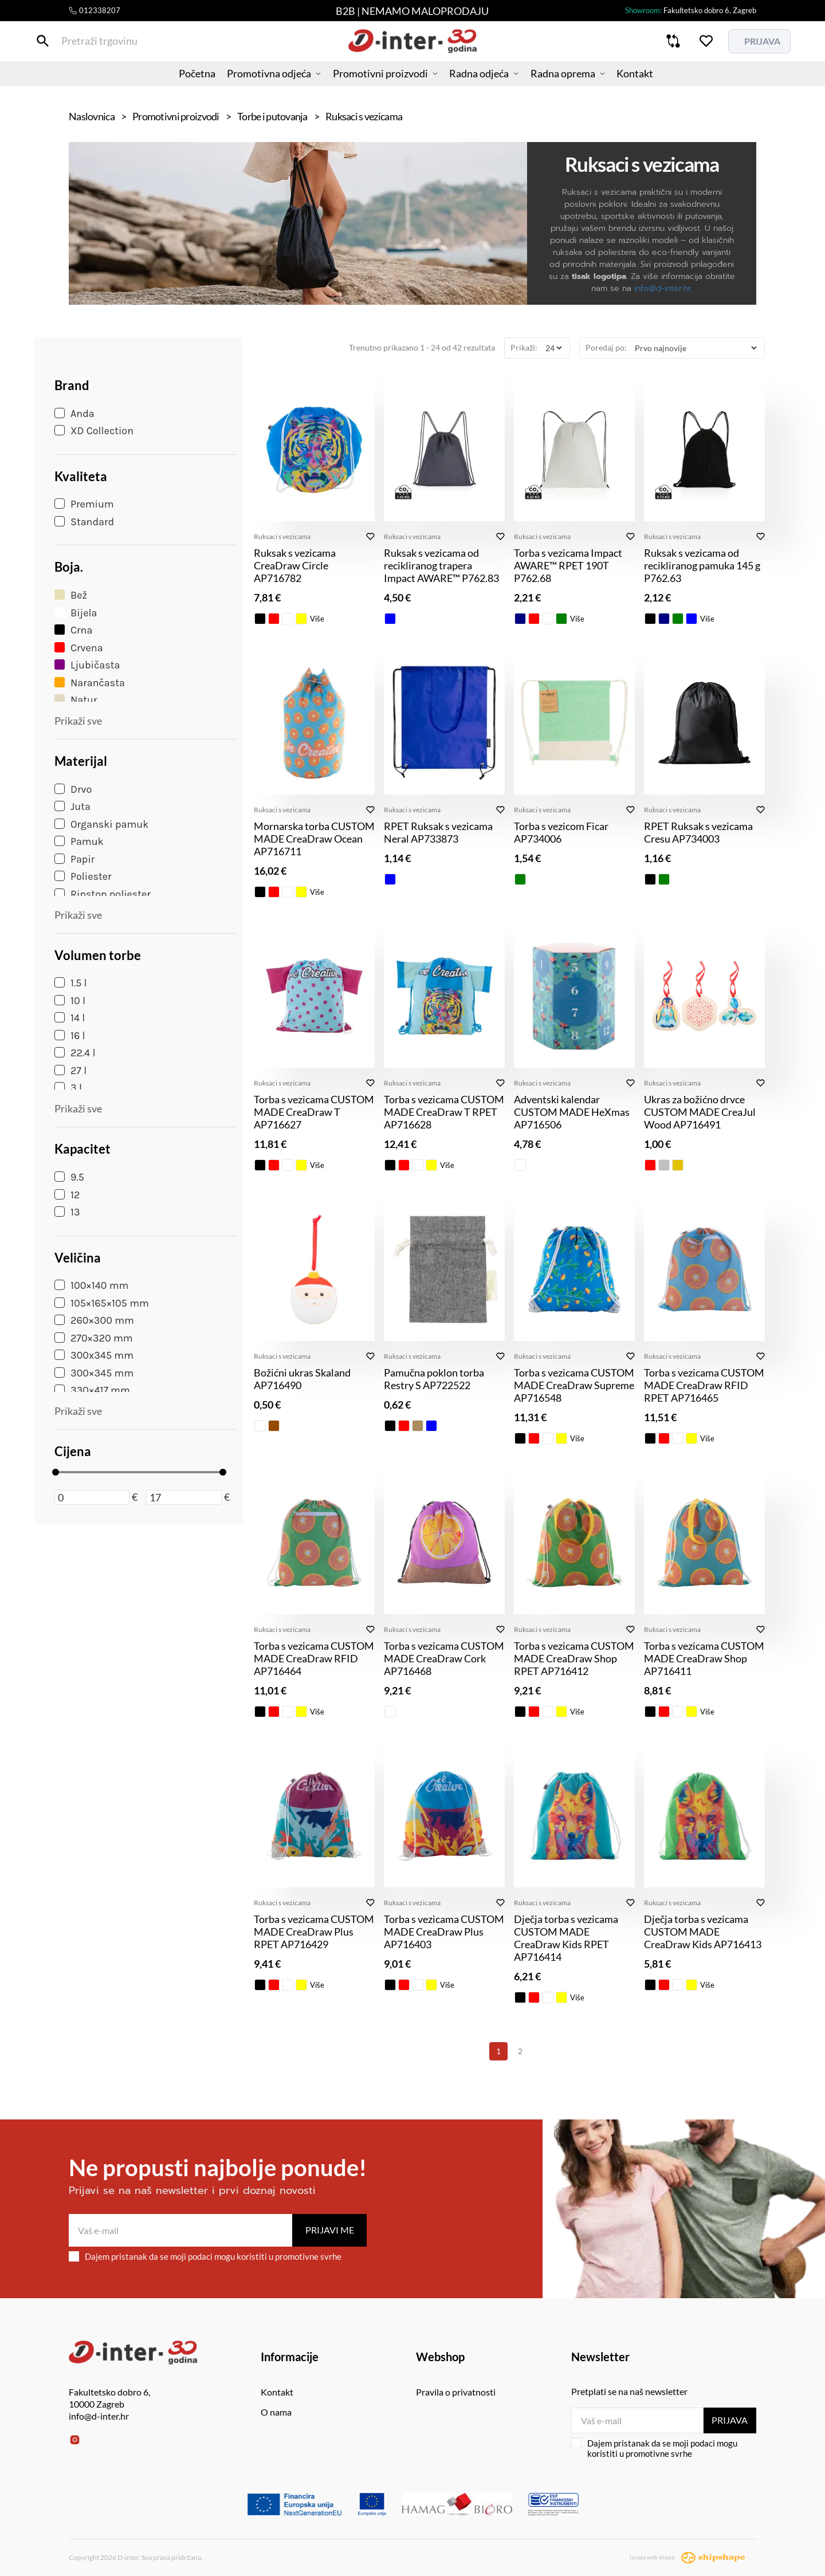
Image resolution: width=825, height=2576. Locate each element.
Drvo (73, 789)
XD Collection (93, 430)
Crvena (78, 648)
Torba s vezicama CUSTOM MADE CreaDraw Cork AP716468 (444, 1658)
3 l (68, 1087)
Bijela (75, 613)
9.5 (69, 1177)
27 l (70, 1070)
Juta (72, 806)
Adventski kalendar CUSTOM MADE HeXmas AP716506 (572, 1112)
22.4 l (74, 1053)
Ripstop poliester (102, 894)
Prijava (729, 2419)
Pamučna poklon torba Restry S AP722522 (434, 1378)
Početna (180, 83)
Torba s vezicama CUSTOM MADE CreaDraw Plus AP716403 (444, 1931)
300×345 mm (93, 1373)
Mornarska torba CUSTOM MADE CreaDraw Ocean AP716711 (314, 839)
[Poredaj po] (695, 348)
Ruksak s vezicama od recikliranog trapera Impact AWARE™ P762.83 (441, 565)
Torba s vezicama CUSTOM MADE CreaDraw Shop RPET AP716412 (574, 1658)
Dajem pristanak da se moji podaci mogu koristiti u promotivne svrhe (205, 2256)
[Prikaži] (553, 348)
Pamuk (79, 841)
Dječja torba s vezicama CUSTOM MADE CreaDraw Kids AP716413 (702, 1931)
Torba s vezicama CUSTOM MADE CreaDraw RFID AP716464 (314, 1658)
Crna (73, 630)
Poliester (82, 876)
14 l (69, 1018)
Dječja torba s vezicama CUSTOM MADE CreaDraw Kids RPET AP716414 (566, 1938)
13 (67, 1212)
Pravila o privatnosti (456, 2391)
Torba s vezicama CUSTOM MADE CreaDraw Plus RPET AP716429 (314, 1931)
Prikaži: (523, 347)
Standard (84, 522)
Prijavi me (329, 2229)
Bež (70, 595)
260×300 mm (94, 1320)
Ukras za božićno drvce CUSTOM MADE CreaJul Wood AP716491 (700, 1112)
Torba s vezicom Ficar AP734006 (561, 832)
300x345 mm (93, 1355)
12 (67, 1195)
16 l (69, 1035)
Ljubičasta (87, 665)
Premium (84, 504)
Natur (75, 700)
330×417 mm (92, 1390)
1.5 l (70, 983)
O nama (276, 2411)
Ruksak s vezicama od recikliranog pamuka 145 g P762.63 (702, 565)
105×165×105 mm (101, 1303)
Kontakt (651, 83)
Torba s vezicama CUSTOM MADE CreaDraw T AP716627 (314, 1112)
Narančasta (89, 683)
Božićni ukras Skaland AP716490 (302, 1378)
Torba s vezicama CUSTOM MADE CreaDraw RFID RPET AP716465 (704, 1385)
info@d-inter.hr (662, 288)
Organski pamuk (101, 824)
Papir (74, 859)
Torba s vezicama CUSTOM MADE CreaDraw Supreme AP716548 (574, 1385)
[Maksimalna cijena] (183, 1497)
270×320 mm (93, 1338)
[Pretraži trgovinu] (77, 45)
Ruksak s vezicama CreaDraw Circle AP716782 (295, 565)
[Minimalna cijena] (91, 1497)
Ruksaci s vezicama (282, 536)
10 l (69, 1000)
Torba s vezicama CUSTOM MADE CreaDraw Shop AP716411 (704, 1658)
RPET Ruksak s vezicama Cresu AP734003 (698, 832)
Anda (74, 413)
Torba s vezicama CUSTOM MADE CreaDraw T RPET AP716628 (444, 1112)
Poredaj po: (606, 347)
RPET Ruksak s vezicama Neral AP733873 (438, 832)
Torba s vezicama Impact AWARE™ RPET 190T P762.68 (568, 565)
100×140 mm (91, 1285)
